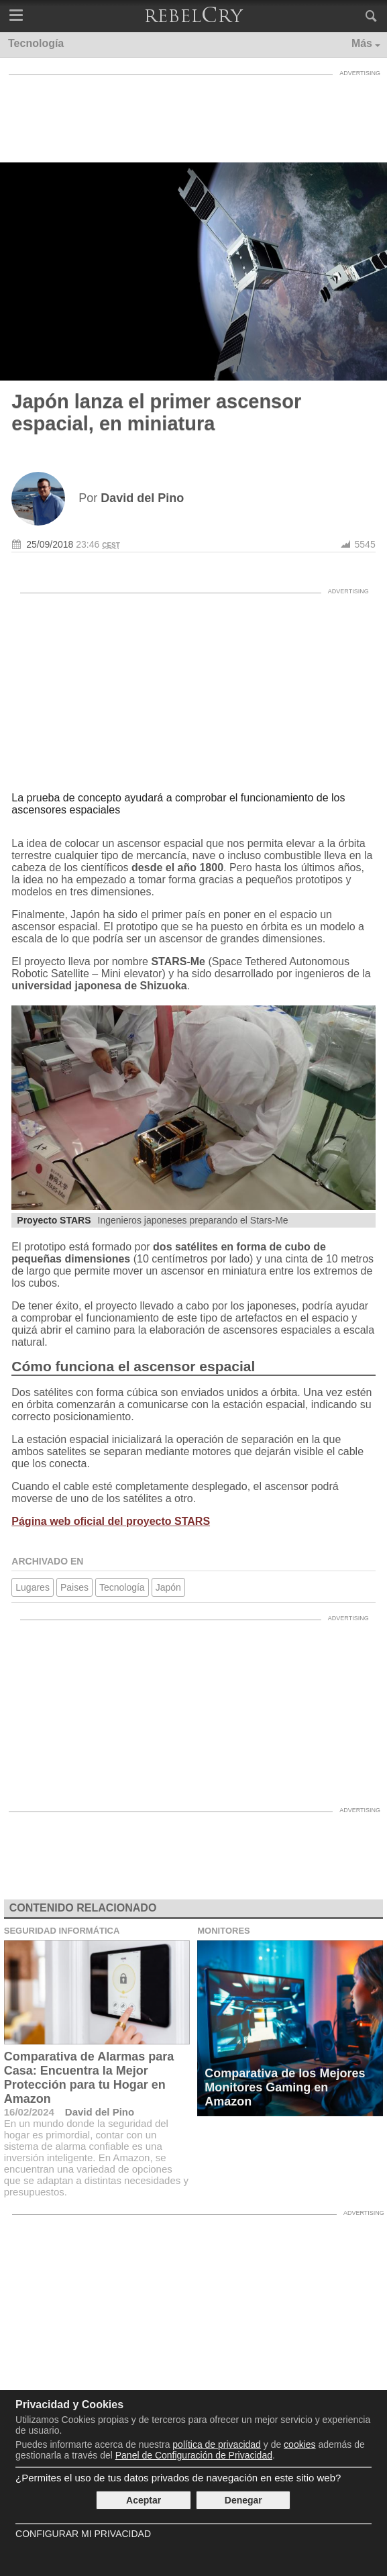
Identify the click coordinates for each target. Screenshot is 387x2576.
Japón (168, 1587)
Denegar (243, 2500)
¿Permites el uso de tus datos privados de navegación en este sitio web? (178, 2477)
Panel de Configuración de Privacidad (193, 2455)
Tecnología (122, 1587)
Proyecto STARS (54, 1220)
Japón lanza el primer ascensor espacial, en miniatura (156, 412)
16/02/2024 (29, 2112)
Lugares (32, 1587)
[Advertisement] (194, 115)
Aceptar (143, 2500)
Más (361, 43)
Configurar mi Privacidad (83, 2533)
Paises (74, 1587)
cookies (299, 2444)
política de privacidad (216, 2444)
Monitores (223, 1931)
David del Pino (99, 2112)
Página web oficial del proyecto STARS (110, 1521)
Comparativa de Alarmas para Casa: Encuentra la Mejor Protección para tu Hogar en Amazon (89, 2078)
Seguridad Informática (62, 1931)
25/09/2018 (49, 544)
